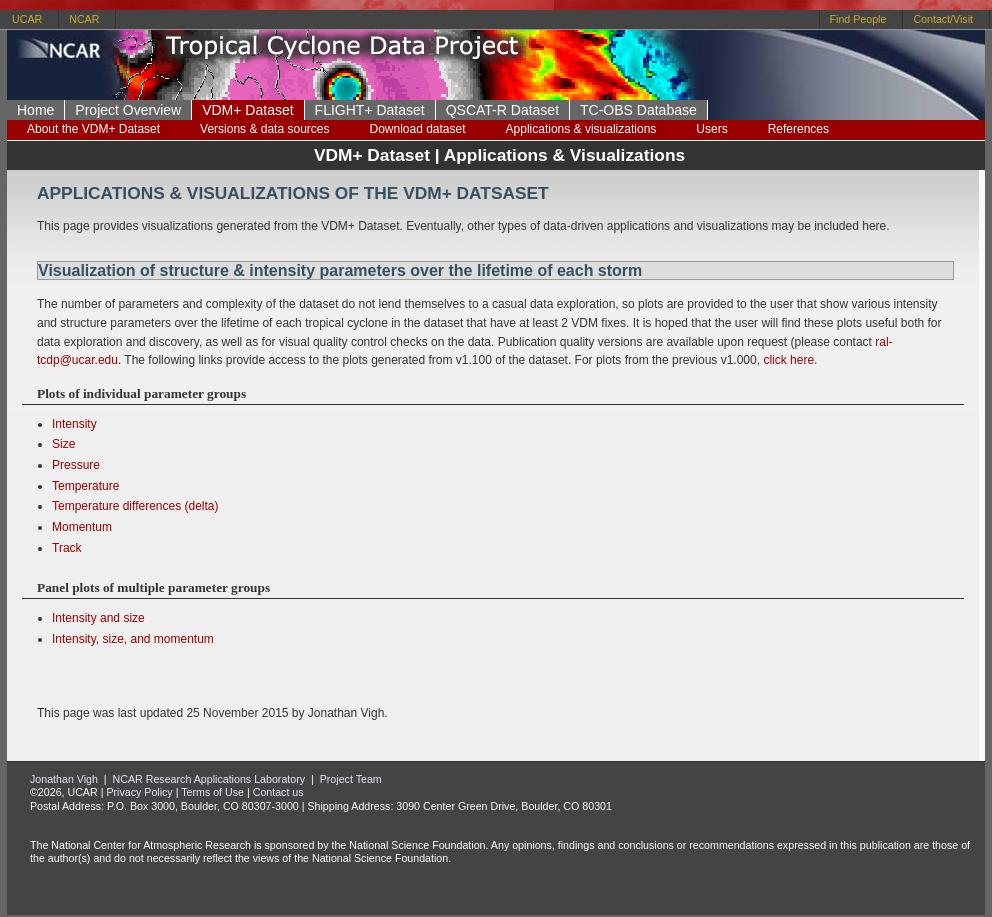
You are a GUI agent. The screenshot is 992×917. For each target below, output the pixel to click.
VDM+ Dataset (247, 110)
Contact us (278, 792)
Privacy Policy (139, 792)
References (798, 129)
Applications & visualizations (581, 129)
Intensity (74, 424)
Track (67, 548)
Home (35, 110)
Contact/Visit (943, 19)
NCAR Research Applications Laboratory (209, 779)
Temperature (85, 486)
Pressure (76, 465)
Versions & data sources (264, 129)
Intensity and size (98, 618)
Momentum (82, 527)
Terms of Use (212, 792)
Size (63, 444)
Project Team (351, 779)
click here (788, 360)
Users (711, 129)
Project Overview (128, 110)
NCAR (84, 19)
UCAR (27, 19)
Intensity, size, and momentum (133, 639)
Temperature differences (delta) (135, 506)
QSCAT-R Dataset (502, 110)
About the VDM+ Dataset (93, 129)
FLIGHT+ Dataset (370, 110)
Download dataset (417, 129)
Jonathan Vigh (64, 779)
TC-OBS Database (638, 110)
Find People (858, 19)
